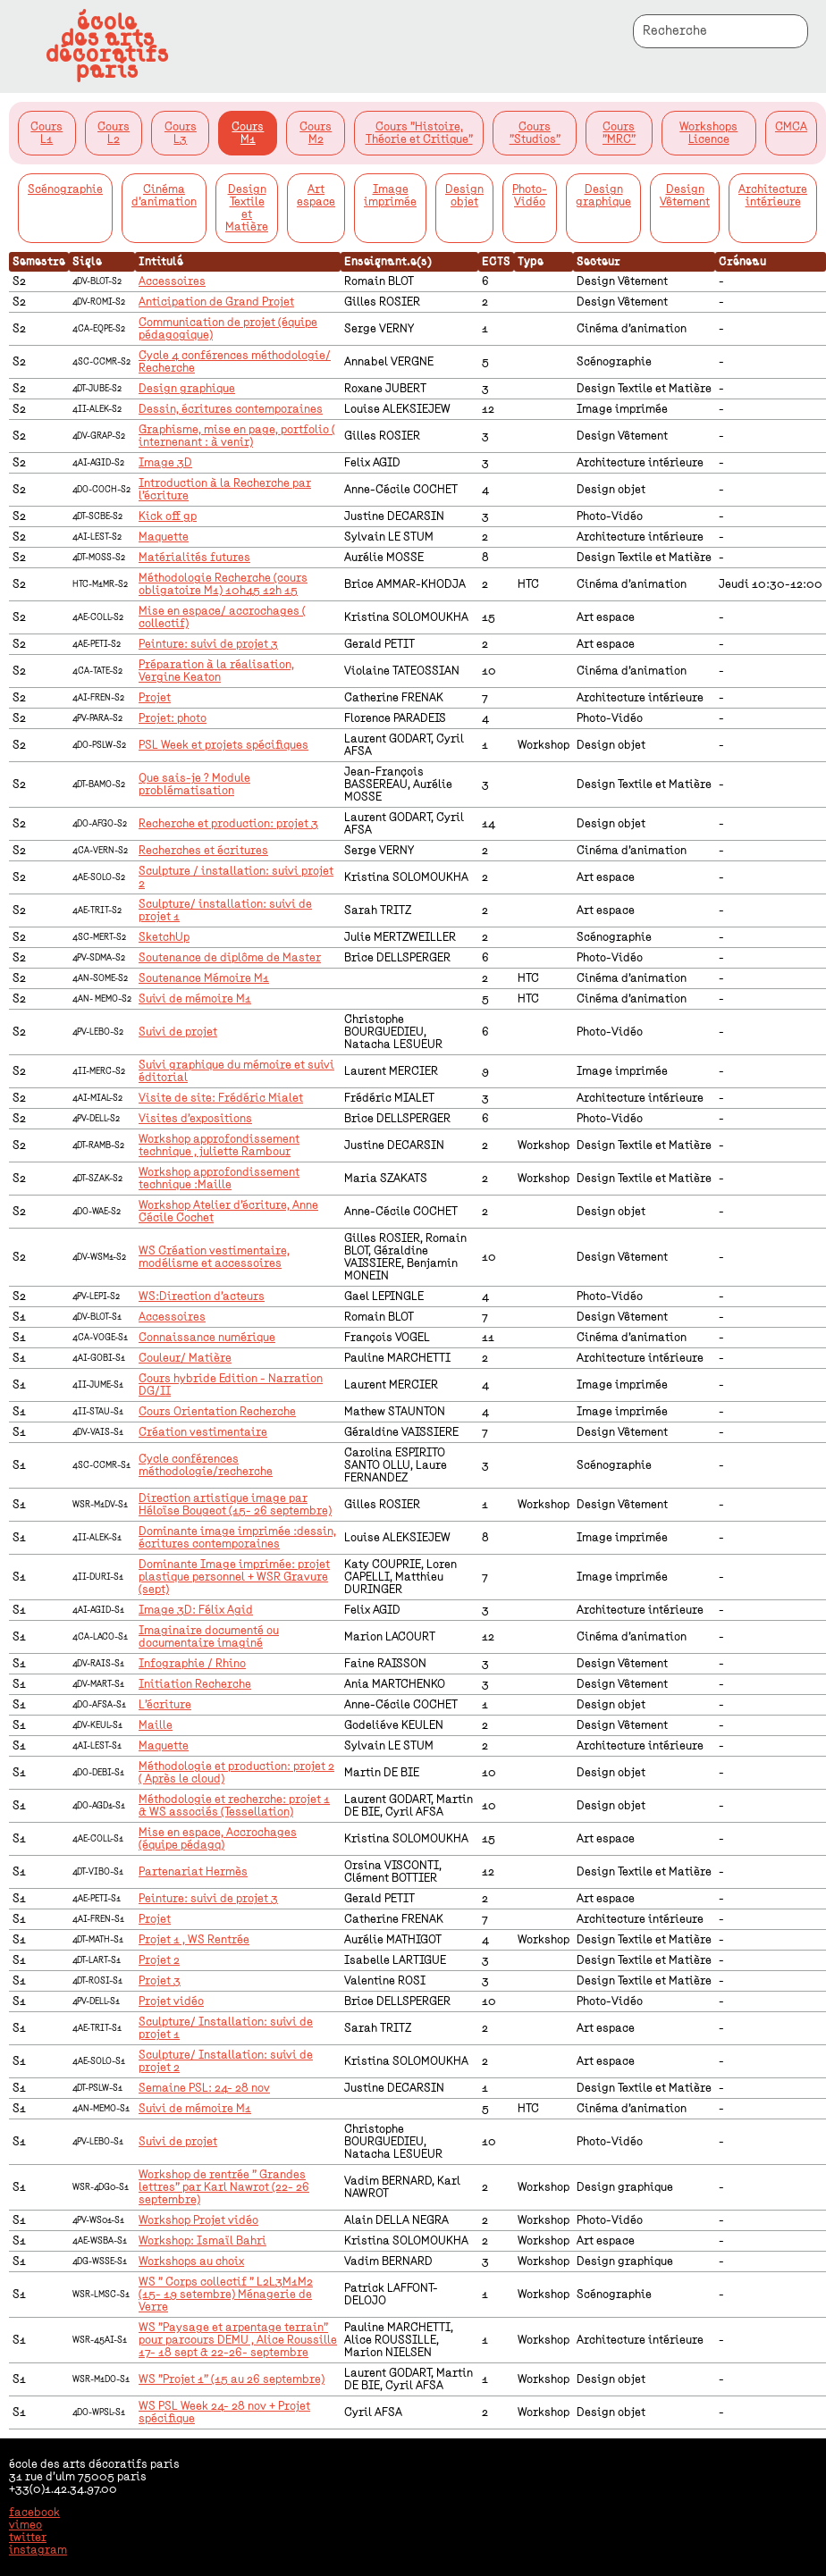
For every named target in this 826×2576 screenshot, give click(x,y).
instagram (38, 2550)
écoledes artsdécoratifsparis (107, 46)
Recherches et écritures (203, 850)
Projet (155, 697)
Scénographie (65, 189)
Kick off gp (168, 516)
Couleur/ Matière (185, 1358)
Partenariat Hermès (193, 1872)
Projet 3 (160, 1981)
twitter (27, 2537)
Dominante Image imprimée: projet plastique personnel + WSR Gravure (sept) (234, 1577)
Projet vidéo (171, 2001)
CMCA (791, 127)
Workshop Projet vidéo (198, 2220)
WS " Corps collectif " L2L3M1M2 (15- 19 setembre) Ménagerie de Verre (226, 2294)
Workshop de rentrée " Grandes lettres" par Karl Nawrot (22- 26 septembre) (224, 2187)
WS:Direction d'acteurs (202, 1296)
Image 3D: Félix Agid (196, 1610)
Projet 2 (159, 1960)
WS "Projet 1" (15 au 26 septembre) (231, 2379)
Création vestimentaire (203, 1432)
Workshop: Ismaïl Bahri (202, 2241)
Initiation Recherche (195, 1684)
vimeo (25, 2525)
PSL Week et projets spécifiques (223, 745)
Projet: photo (172, 718)
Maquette (164, 537)
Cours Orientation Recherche (217, 1411)
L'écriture (165, 1704)
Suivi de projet (178, 1032)
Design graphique (187, 388)
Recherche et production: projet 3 (228, 823)
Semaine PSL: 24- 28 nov (204, 2088)
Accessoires (172, 281)
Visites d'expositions (195, 1118)
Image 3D (165, 462)
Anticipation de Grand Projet (216, 302)
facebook (34, 2512)
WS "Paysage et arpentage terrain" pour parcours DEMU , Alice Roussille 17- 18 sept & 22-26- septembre (238, 2340)
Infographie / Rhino (192, 1663)
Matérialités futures (194, 557)
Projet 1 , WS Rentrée (194, 1939)
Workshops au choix (191, 2261)
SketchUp (164, 937)
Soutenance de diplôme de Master (230, 957)
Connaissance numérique (207, 1337)
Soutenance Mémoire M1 (204, 978)
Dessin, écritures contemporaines (231, 409)
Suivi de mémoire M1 (195, 999)
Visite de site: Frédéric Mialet (221, 1098)
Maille (156, 1725)
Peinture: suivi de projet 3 (208, 644)
